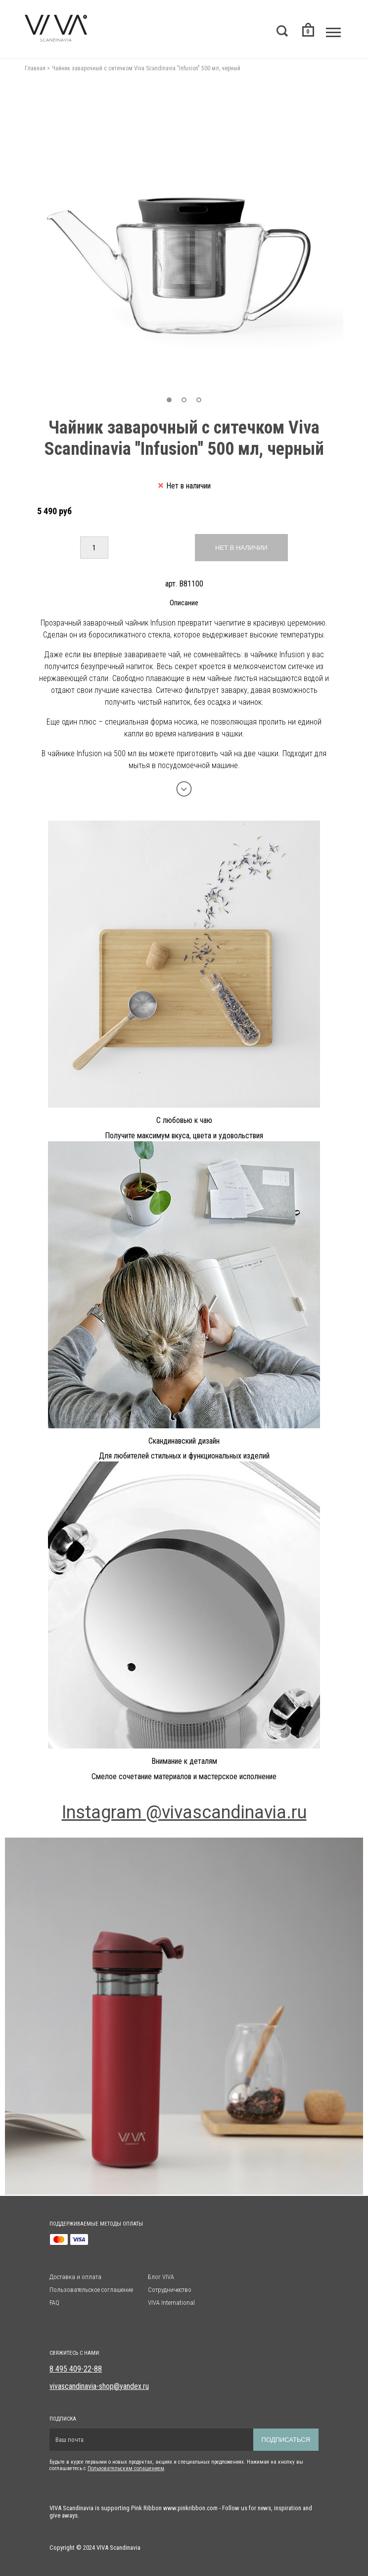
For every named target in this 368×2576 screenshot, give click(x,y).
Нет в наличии (241, 547)
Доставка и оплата (75, 2277)
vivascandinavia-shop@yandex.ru (99, 2386)
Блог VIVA (161, 2277)
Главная (35, 68)
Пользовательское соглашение (91, 2289)
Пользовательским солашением (126, 2468)
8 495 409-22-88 (75, 2369)
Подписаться (286, 2439)
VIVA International (171, 2302)
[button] (169, 399)
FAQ (54, 2302)
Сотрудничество (169, 2289)
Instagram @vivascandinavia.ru (184, 1812)
